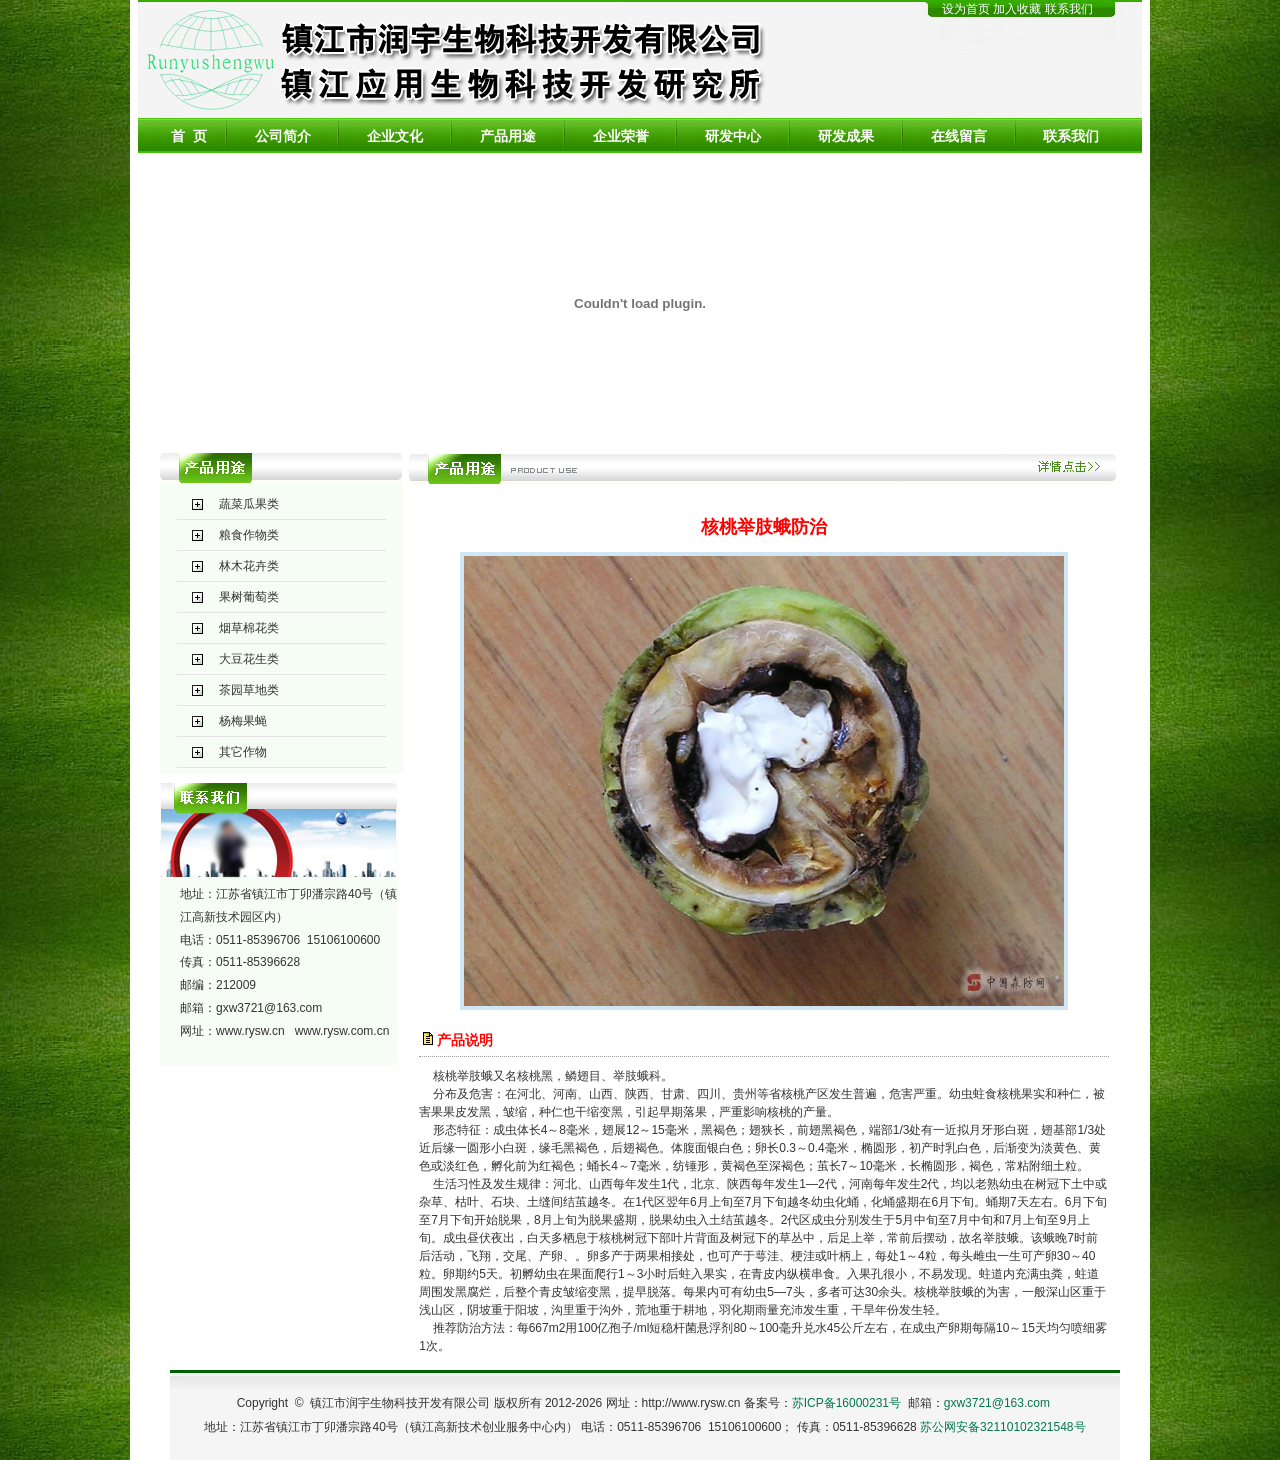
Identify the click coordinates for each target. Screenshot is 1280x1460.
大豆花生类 (249, 659)
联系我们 (1069, 9)
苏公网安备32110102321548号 (1002, 1427)
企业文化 (395, 136)
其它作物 (243, 752)
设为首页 (966, 9)
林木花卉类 (249, 566)
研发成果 (846, 136)
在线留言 (959, 136)
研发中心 (733, 136)
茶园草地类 (249, 690)
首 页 (189, 136)
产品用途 (508, 136)
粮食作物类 (249, 535)
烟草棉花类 (249, 628)
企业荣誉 (621, 136)
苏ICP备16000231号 (846, 1403)
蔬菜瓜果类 (249, 504)
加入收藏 (1018, 9)
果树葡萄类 (249, 597)
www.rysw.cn (250, 1031)
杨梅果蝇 (243, 721)
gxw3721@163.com (269, 1008)
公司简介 (283, 136)
